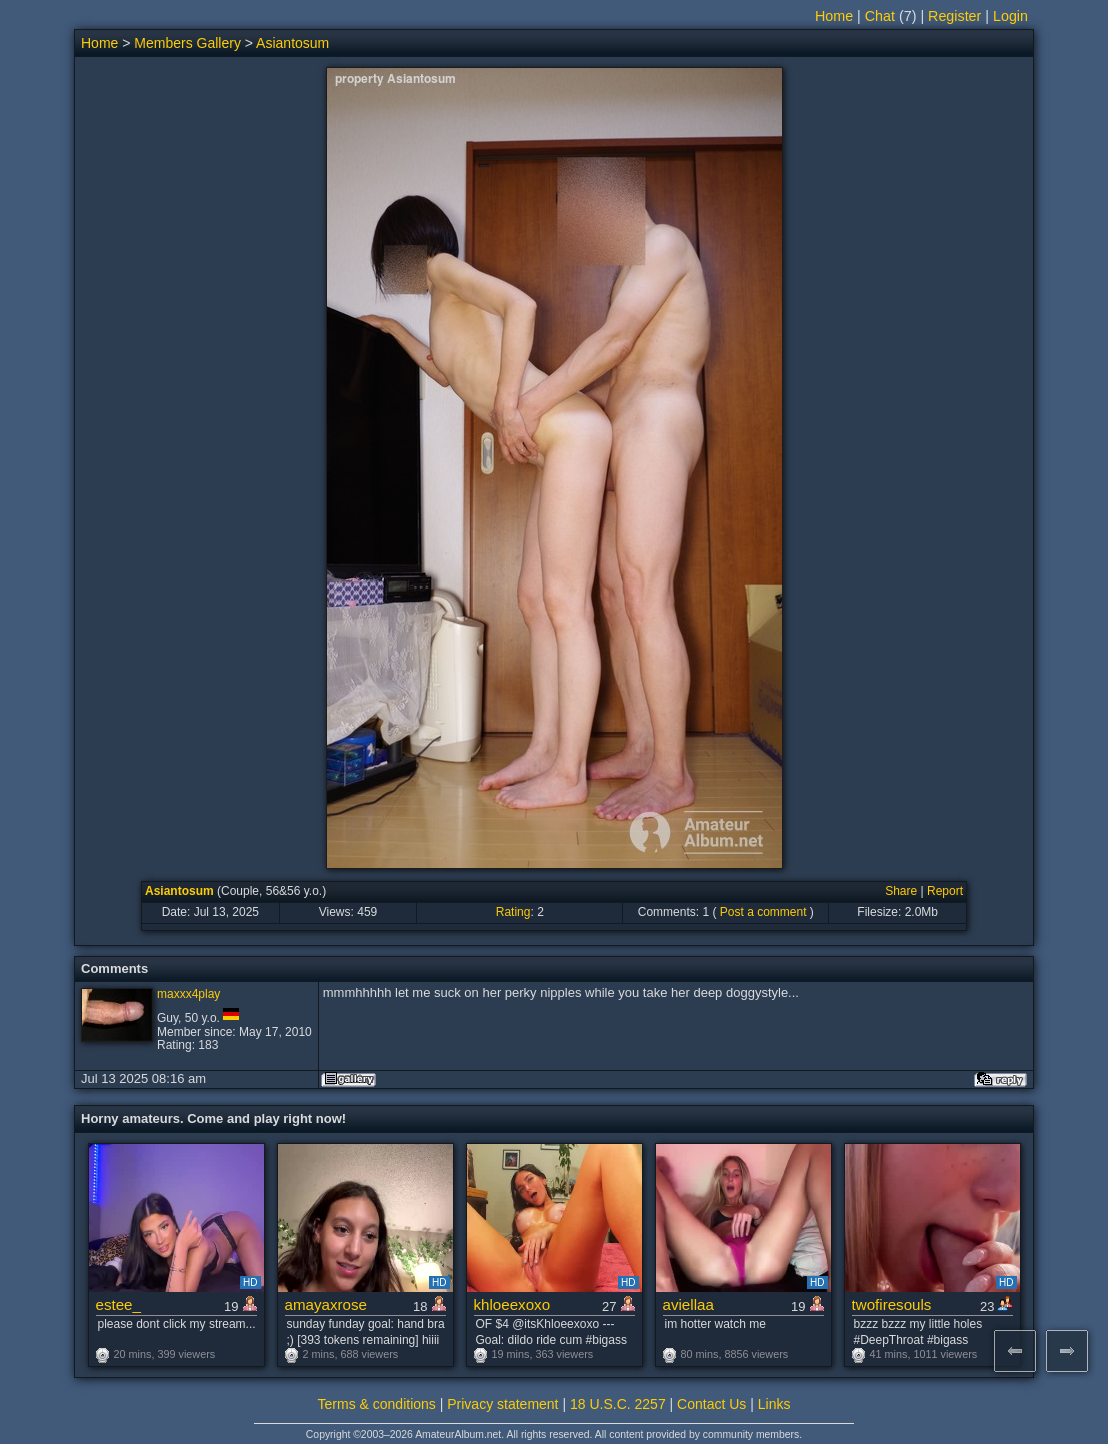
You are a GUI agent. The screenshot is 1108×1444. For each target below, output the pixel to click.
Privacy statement (502, 1404)
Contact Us (711, 1404)
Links (774, 1404)
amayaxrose (326, 1304)
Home (834, 16)
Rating (513, 912)
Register (954, 16)
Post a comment (763, 912)
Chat (880, 16)
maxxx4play (188, 994)
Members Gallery (187, 43)
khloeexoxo (512, 1304)
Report (945, 891)
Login (1010, 16)
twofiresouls (892, 1304)
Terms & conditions (377, 1404)
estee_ (118, 1304)
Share (901, 891)
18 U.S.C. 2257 (618, 1404)
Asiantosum (292, 43)
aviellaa (688, 1304)
